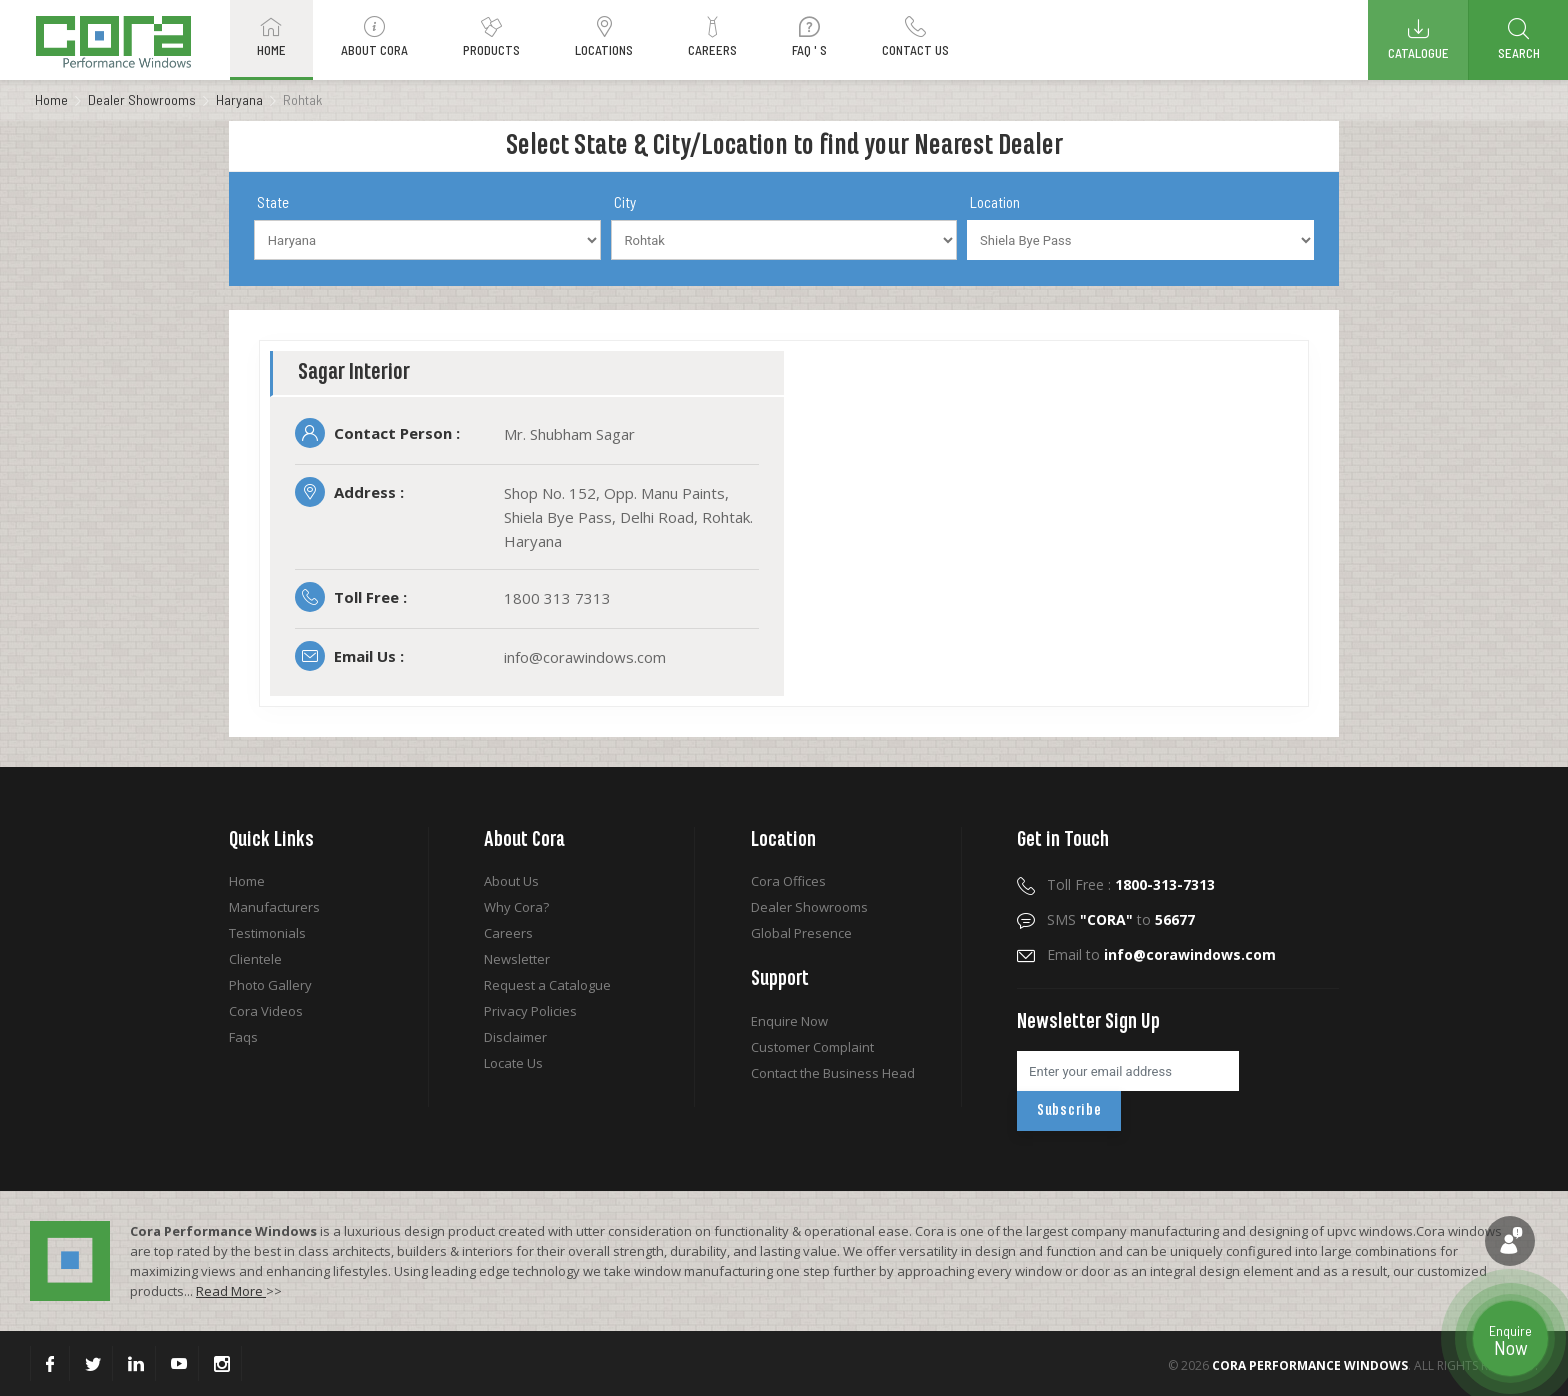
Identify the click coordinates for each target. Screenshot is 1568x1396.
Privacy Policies (530, 1011)
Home (51, 99)
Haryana (239, 99)
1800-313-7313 (1165, 884)
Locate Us (513, 1063)
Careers (508, 933)
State (273, 202)
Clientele (255, 959)
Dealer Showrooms (142, 99)
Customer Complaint (812, 1047)
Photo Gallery (270, 985)
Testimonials (267, 933)
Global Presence (801, 933)
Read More (231, 1291)
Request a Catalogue (547, 985)
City (625, 202)
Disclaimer (515, 1037)
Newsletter (517, 959)
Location (995, 202)
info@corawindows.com (1190, 954)
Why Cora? (516, 907)
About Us (511, 881)
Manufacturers (274, 907)
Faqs (243, 1037)
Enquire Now (789, 1021)
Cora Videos (266, 1011)
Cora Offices (788, 881)
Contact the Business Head (833, 1073)
